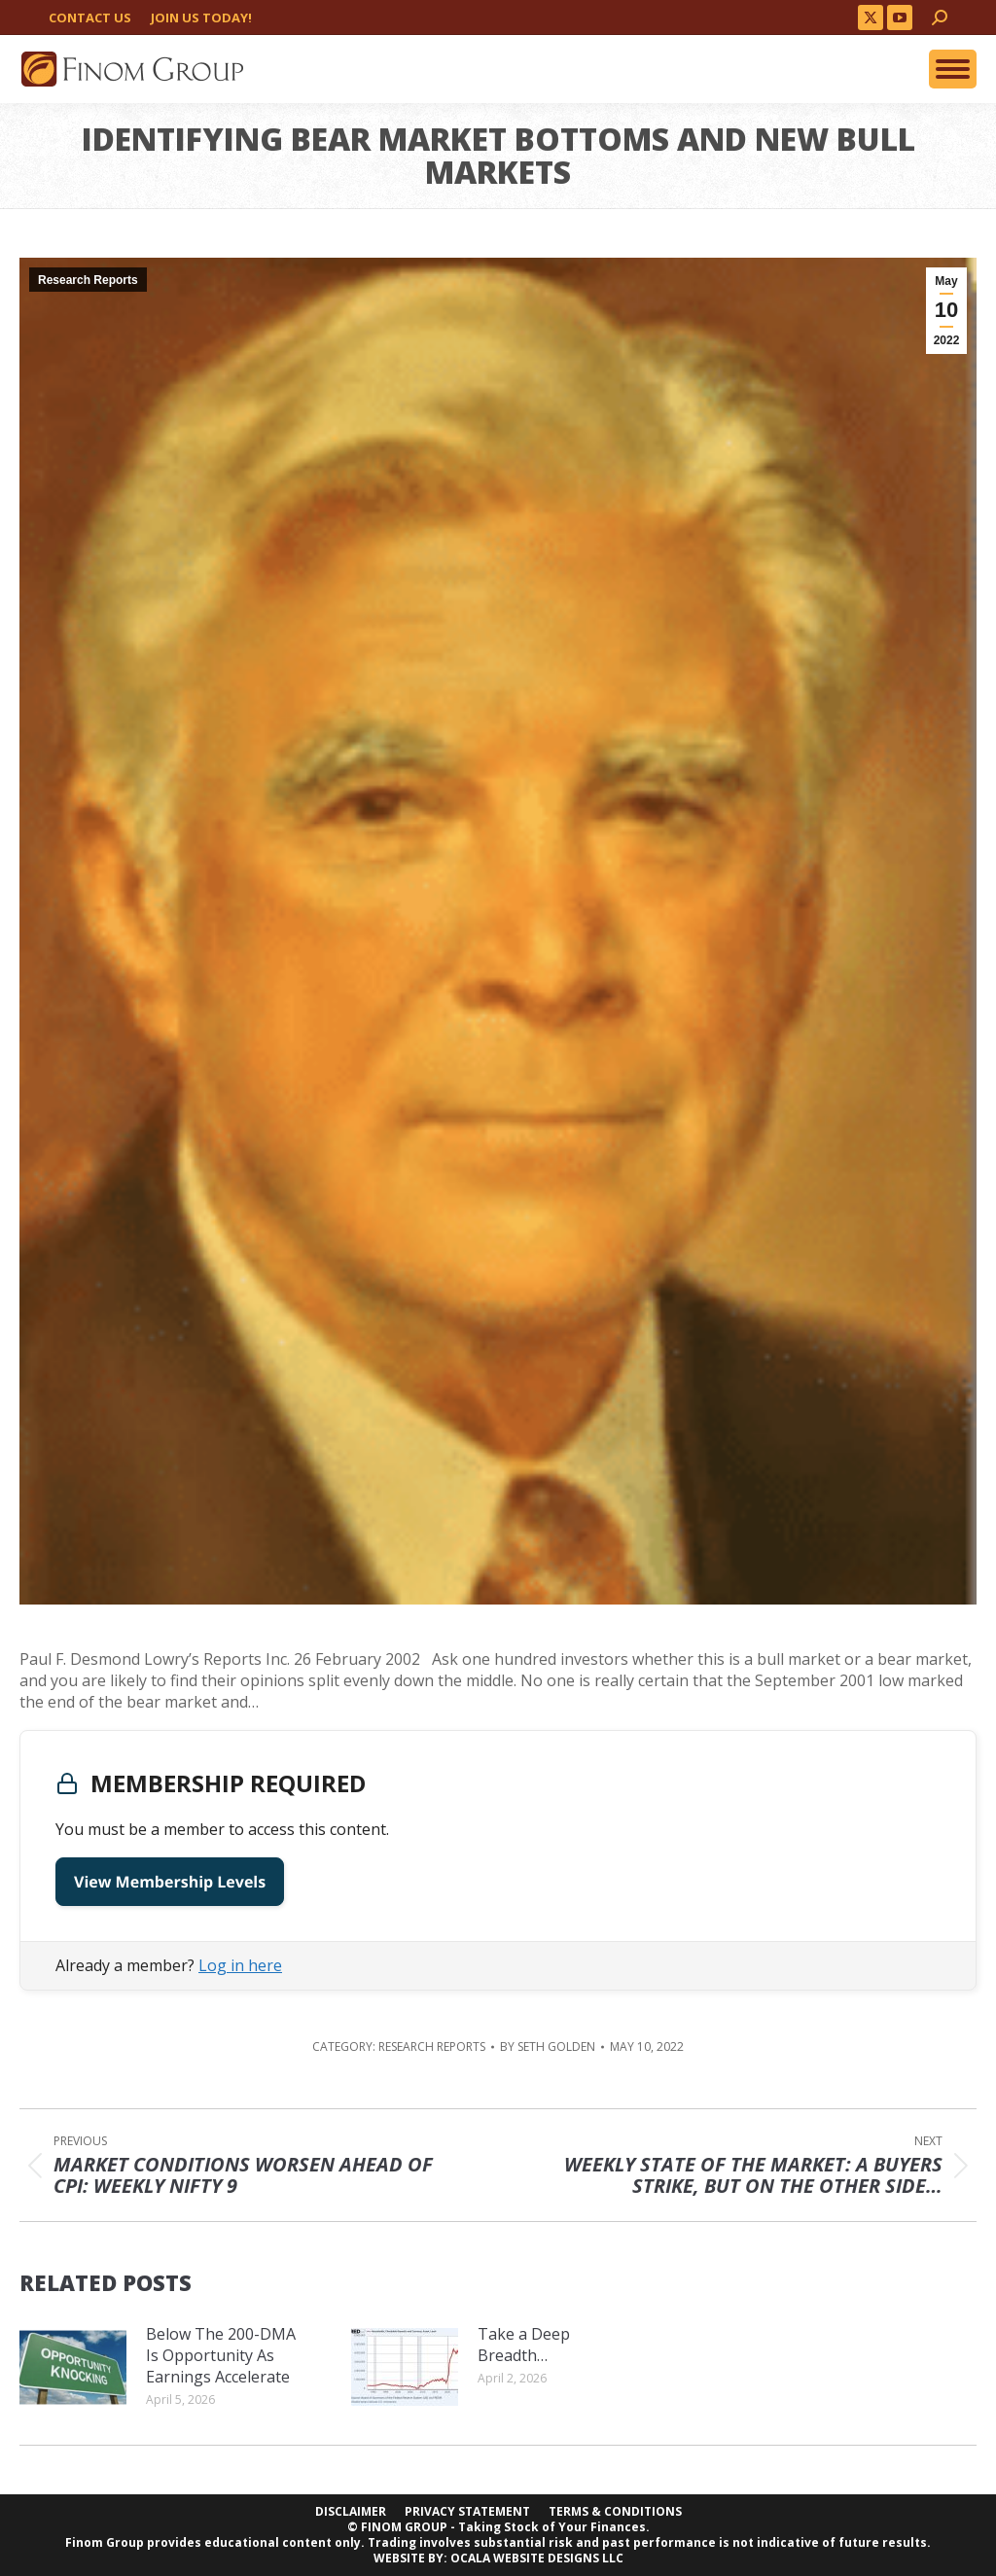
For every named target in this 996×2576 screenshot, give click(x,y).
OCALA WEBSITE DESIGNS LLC (536, 2558)
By (547, 2047)
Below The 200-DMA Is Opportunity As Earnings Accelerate (221, 2355)
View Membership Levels (170, 1881)
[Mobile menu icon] (953, 69)
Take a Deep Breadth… (524, 2344)
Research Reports (88, 280)
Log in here (240, 1965)
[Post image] (72, 2367)
